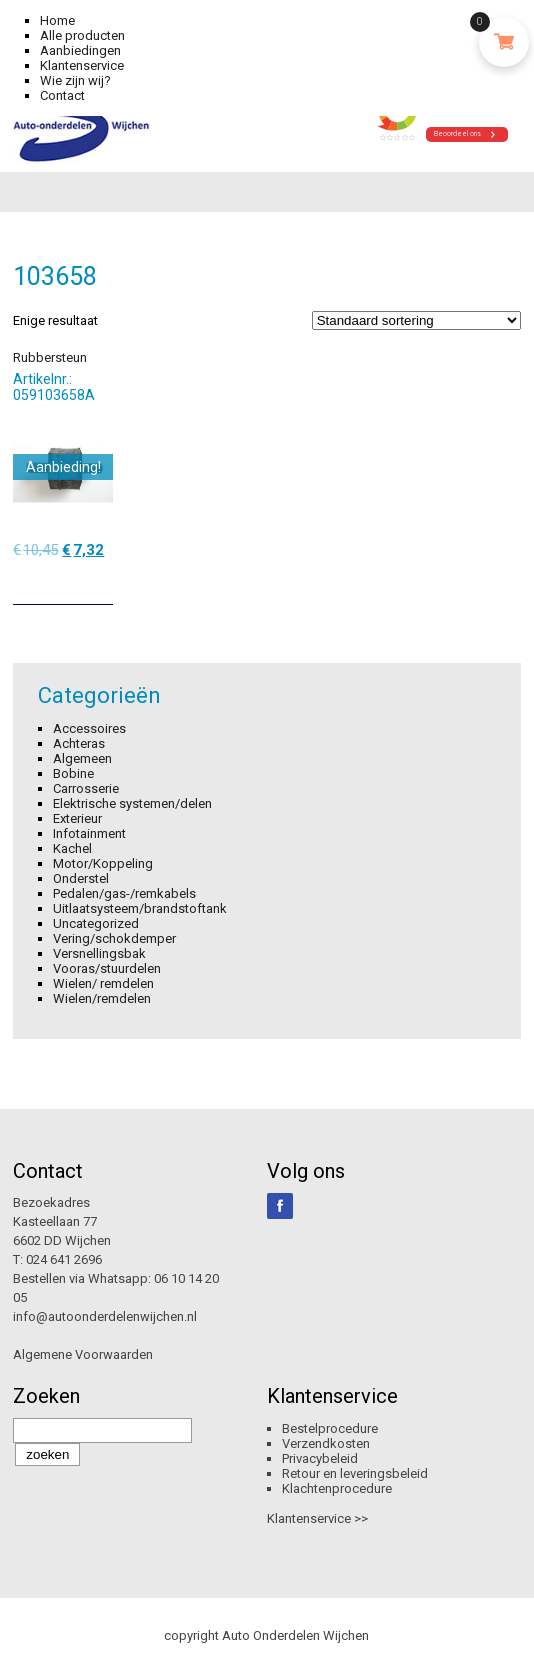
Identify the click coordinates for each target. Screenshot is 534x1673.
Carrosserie (86, 788)
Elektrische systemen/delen (132, 803)
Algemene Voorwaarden (83, 1354)
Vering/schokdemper (114, 938)
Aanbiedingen (80, 50)
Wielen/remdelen (102, 998)
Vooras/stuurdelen (107, 968)
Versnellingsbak (99, 953)
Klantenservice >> (317, 1518)
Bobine (73, 773)
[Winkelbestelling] (416, 320)
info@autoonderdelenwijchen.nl (105, 1316)
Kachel (72, 848)
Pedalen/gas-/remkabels (124, 893)
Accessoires (89, 728)
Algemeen (82, 758)
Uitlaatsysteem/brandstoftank (140, 908)
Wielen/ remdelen (103, 983)
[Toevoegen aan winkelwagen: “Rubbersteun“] (100, 582)
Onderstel (81, 878)
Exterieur (77, 818)
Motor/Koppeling (103, 863)
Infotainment (89, 833)
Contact (62, 95)
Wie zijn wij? (75, 80)
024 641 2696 (64, 1259)
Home (57, 20)
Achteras (79, 743)
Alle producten (82, 35)
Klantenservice (82, 65)
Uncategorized (96, 923)
